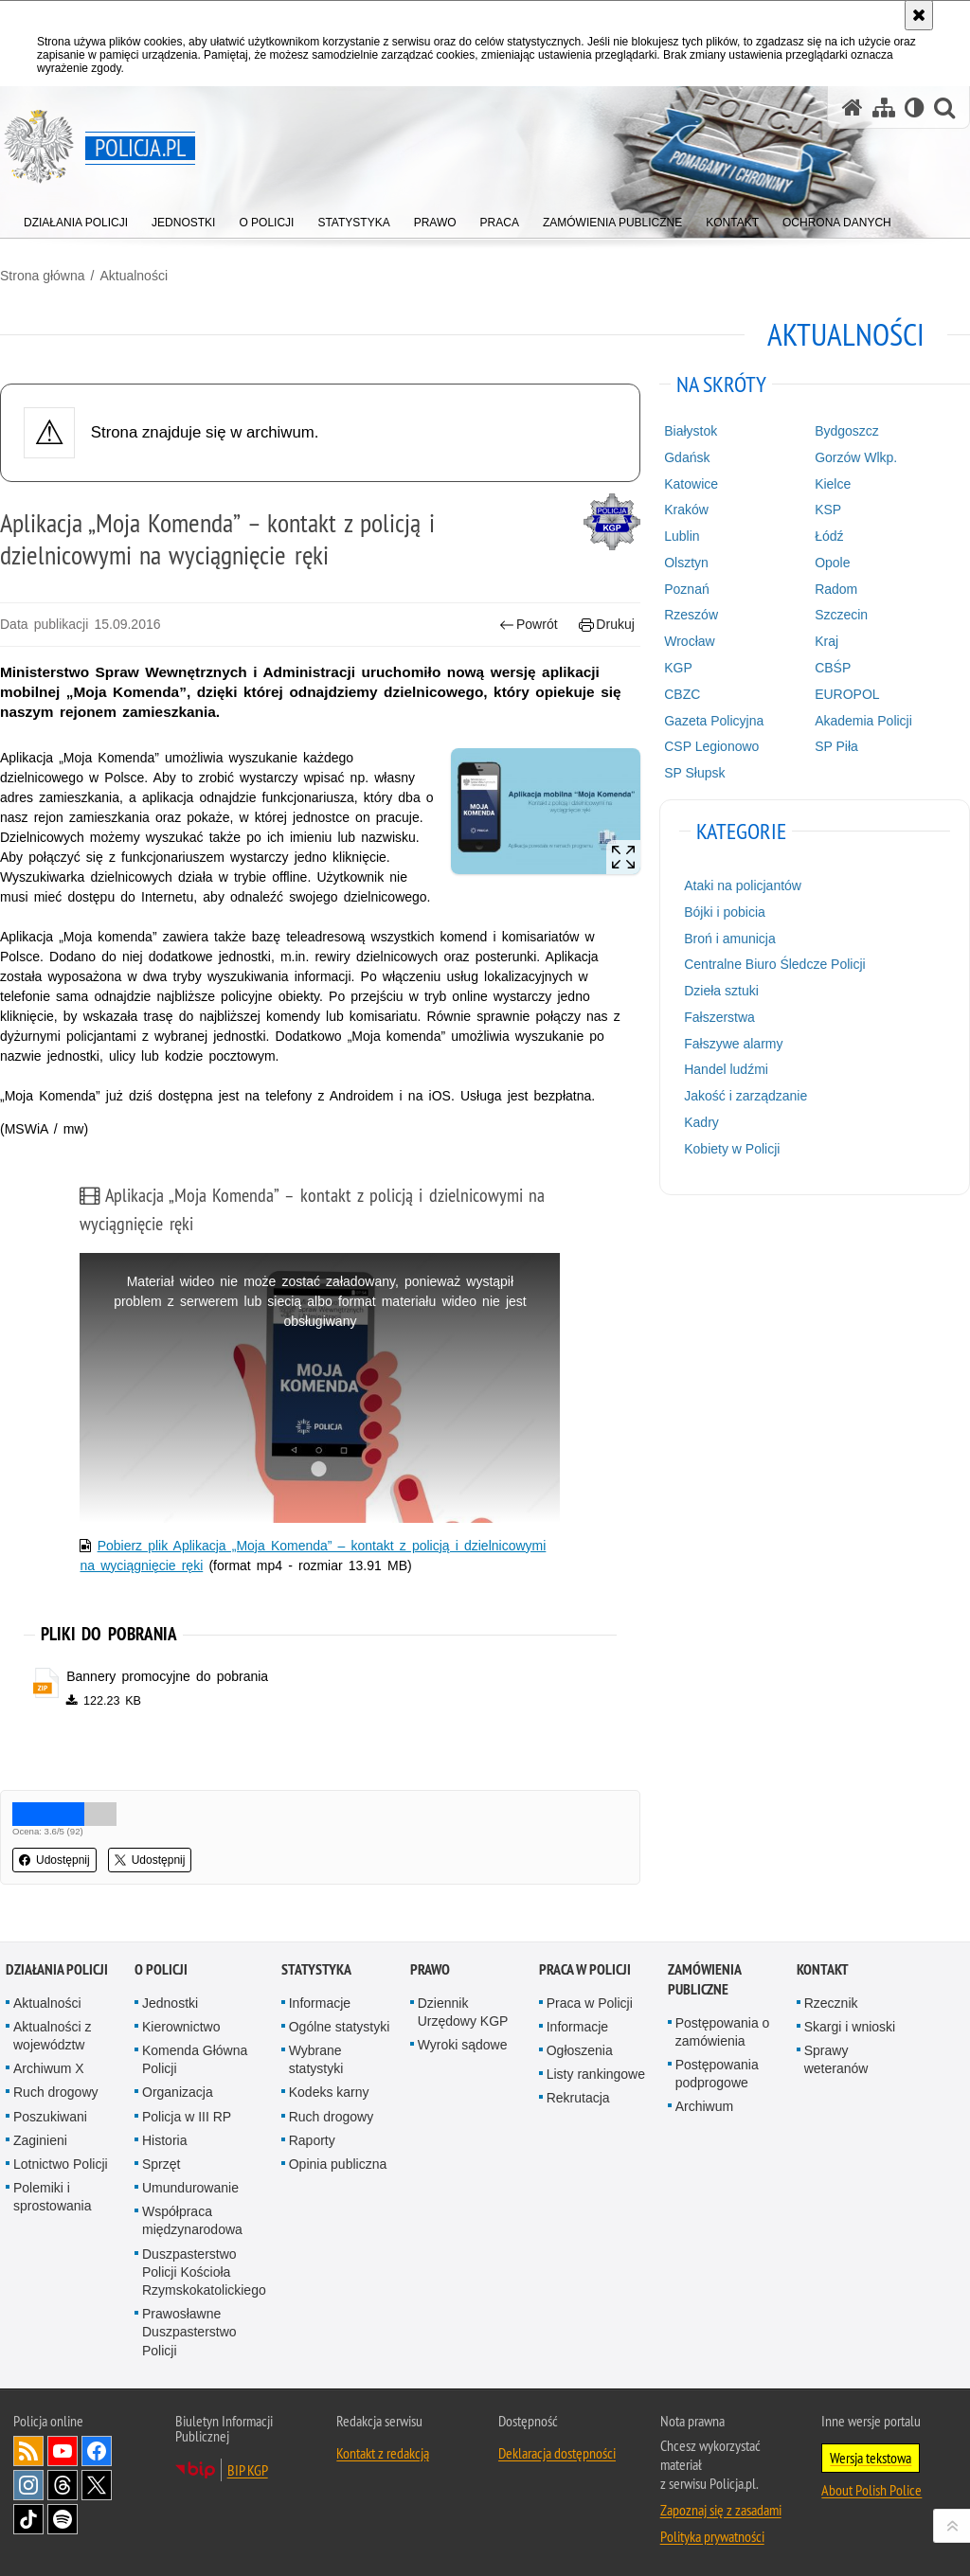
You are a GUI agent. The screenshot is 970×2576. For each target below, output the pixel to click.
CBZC (682, 694)
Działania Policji (57, 1969)
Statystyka (316, 1969)
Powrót (528, 625)
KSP (828, 509)
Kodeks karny (329, 2092)
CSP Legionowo (711, 746)
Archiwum (704, 2106)
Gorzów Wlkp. (856, 457)
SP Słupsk (694, 772)
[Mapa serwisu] (883, 107)
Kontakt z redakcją (382, 2452)
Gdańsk (687, 457)
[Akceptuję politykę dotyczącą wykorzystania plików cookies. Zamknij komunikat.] (919, 15)
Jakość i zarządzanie (745, 1095)
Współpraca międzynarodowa (192, 2220)
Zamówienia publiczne (704, 1979)
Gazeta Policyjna (713, 720)
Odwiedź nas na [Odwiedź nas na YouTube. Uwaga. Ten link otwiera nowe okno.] (62, 2451)
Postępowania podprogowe (717, 2073)
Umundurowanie (190, 2187)
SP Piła (836, 746)
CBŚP (833, 667)
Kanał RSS (28, 2451)
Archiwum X (48, 2068)
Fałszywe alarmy (733, 1043)
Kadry (701, 1122)
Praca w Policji (585, 1969)
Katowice (691, 484)
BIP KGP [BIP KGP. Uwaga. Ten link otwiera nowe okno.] (247, 2469)
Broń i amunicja (730, 938)
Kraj (826, 641)
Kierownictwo (181, 2026)
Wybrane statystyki (316, 2059)
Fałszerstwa (719, 1017)
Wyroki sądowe (463, 2044)
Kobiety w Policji (732, 1148)
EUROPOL (847, 694)
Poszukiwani (50, 2116)
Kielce (833, 484)
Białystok (690, 430)
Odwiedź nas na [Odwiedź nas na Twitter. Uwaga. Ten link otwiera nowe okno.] (96, 2485)
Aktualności (133, 275)
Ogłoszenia (580, 2050)
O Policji (161, 1969)
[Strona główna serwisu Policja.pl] (852, 107)
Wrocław (689, 641)
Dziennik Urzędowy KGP (463, 2012)
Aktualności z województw (52, 2035)
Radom (836, 589)
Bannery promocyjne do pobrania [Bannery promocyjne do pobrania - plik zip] (167, 1676)
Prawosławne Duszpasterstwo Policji (189, 2331)
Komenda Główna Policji (194, 2059)
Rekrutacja (578, 2097)
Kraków (686, 509)
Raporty (312, 2140)
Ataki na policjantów (742, 885)
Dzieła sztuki (721, 990)
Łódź (829, 536)
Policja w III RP (186, 2116)
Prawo (430, 1969)
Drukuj (607, 625)
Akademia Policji (863, 720)
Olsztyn (686, 562)
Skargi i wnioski (849, 2026)
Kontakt (823, 1969)
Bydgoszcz (847, 430)
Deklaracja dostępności (557, 2452)
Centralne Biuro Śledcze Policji (774, 964)
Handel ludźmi (726, 1069)
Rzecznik (831, 2003)
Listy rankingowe (596, 2074)
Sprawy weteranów (836, 2059)
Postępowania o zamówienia (722, 2031)
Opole (832, 562)
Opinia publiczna (338, 2164)
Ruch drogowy (56, 2092)
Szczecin (841, 614)
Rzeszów (691, 614)
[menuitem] (76, 218)
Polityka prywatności (712, 2536)
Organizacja (177, 2092)
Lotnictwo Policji (60, 2164)
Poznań (686, 589)
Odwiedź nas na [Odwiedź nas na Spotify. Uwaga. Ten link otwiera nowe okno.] (62, 2519)
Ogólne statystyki (339, 2026)
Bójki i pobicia (724, 912)
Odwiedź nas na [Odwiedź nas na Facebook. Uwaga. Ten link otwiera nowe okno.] (96, 2451)
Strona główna (42, 275)
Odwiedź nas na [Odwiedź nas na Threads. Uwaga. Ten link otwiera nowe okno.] (62, 2485)
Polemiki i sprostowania (52, 2196)
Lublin (681, 536)
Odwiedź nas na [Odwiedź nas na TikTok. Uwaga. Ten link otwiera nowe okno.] (28, 2519)
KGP (678, 667)
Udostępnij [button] (54, 1860)
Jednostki (170, 2003)
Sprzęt (161, 2164)
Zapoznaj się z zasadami (720, 2509)
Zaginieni (40, 2140)
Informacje (319, 2003)
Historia (164, 2140)
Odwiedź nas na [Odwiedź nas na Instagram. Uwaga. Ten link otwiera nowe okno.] (28, 2485)
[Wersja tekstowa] (915, 107)
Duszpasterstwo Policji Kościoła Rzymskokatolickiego (204, 2272)
